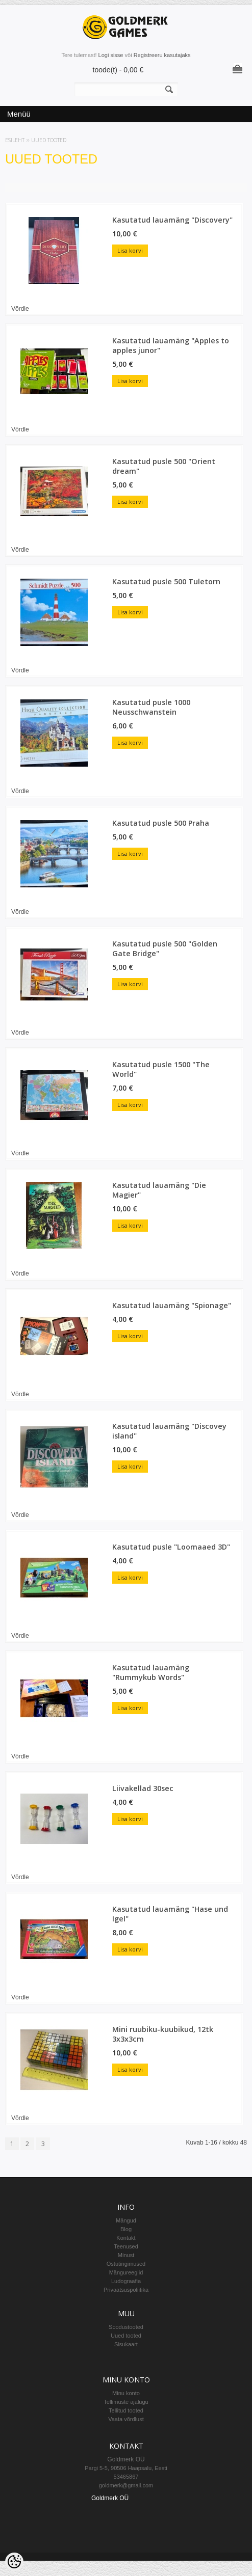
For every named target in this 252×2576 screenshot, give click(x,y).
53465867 (126, 2477)
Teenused (126, 2246)
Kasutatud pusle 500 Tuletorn (166, 581)
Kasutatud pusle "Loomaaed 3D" (171, 1547)
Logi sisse (110, 55)
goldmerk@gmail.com (126, 2485)
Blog (126, 2229)
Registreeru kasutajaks (162, 55)
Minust (126, 2255)
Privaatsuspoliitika (126, 2290)
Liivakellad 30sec (142, 1788)
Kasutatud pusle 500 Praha (160, 823)
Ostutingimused (126, 2264)
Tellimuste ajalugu (126, 2402)
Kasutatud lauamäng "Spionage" (171, 1305)
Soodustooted (126, 2327)
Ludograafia (126, 2281)
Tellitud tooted (126, 2410)
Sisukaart (126, 2344)
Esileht (14, 140)
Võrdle (20, 308)
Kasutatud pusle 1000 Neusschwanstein (151, 707)
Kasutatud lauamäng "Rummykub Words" (150, 1672)
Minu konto (126, 2393)
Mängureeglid (126, 2272)
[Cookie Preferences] (14, 2562)
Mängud (126, 2220)
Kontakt (125, 2238)
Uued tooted (48, 140)
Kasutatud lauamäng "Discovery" (172, 220)
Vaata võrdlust (126, 2419)
